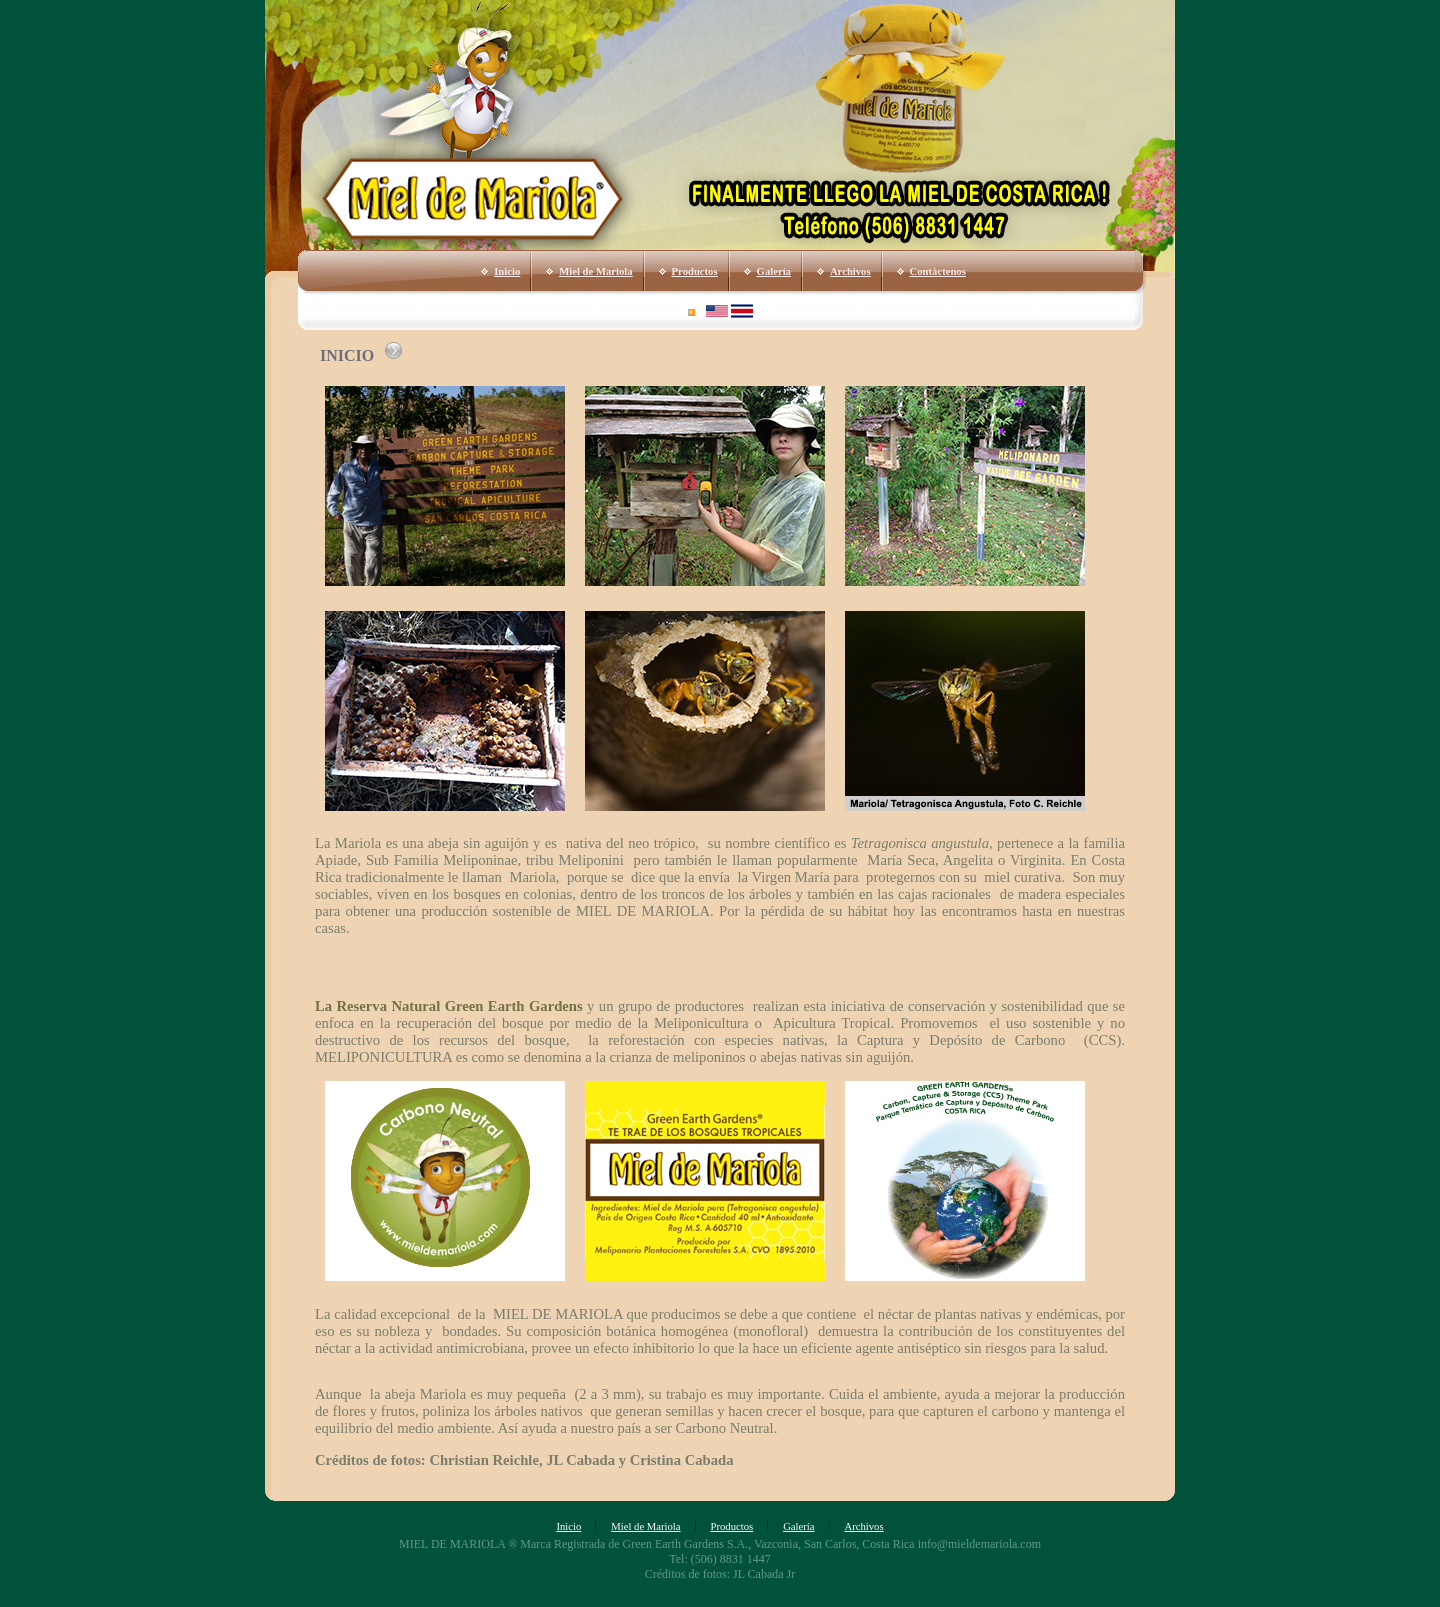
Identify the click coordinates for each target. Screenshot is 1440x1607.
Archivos (850, 271)
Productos (695, 271)
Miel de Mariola (595, 271)
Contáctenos (938, 271)
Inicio (507, 271)
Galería (774, 271)
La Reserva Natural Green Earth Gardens (449, 1006)
